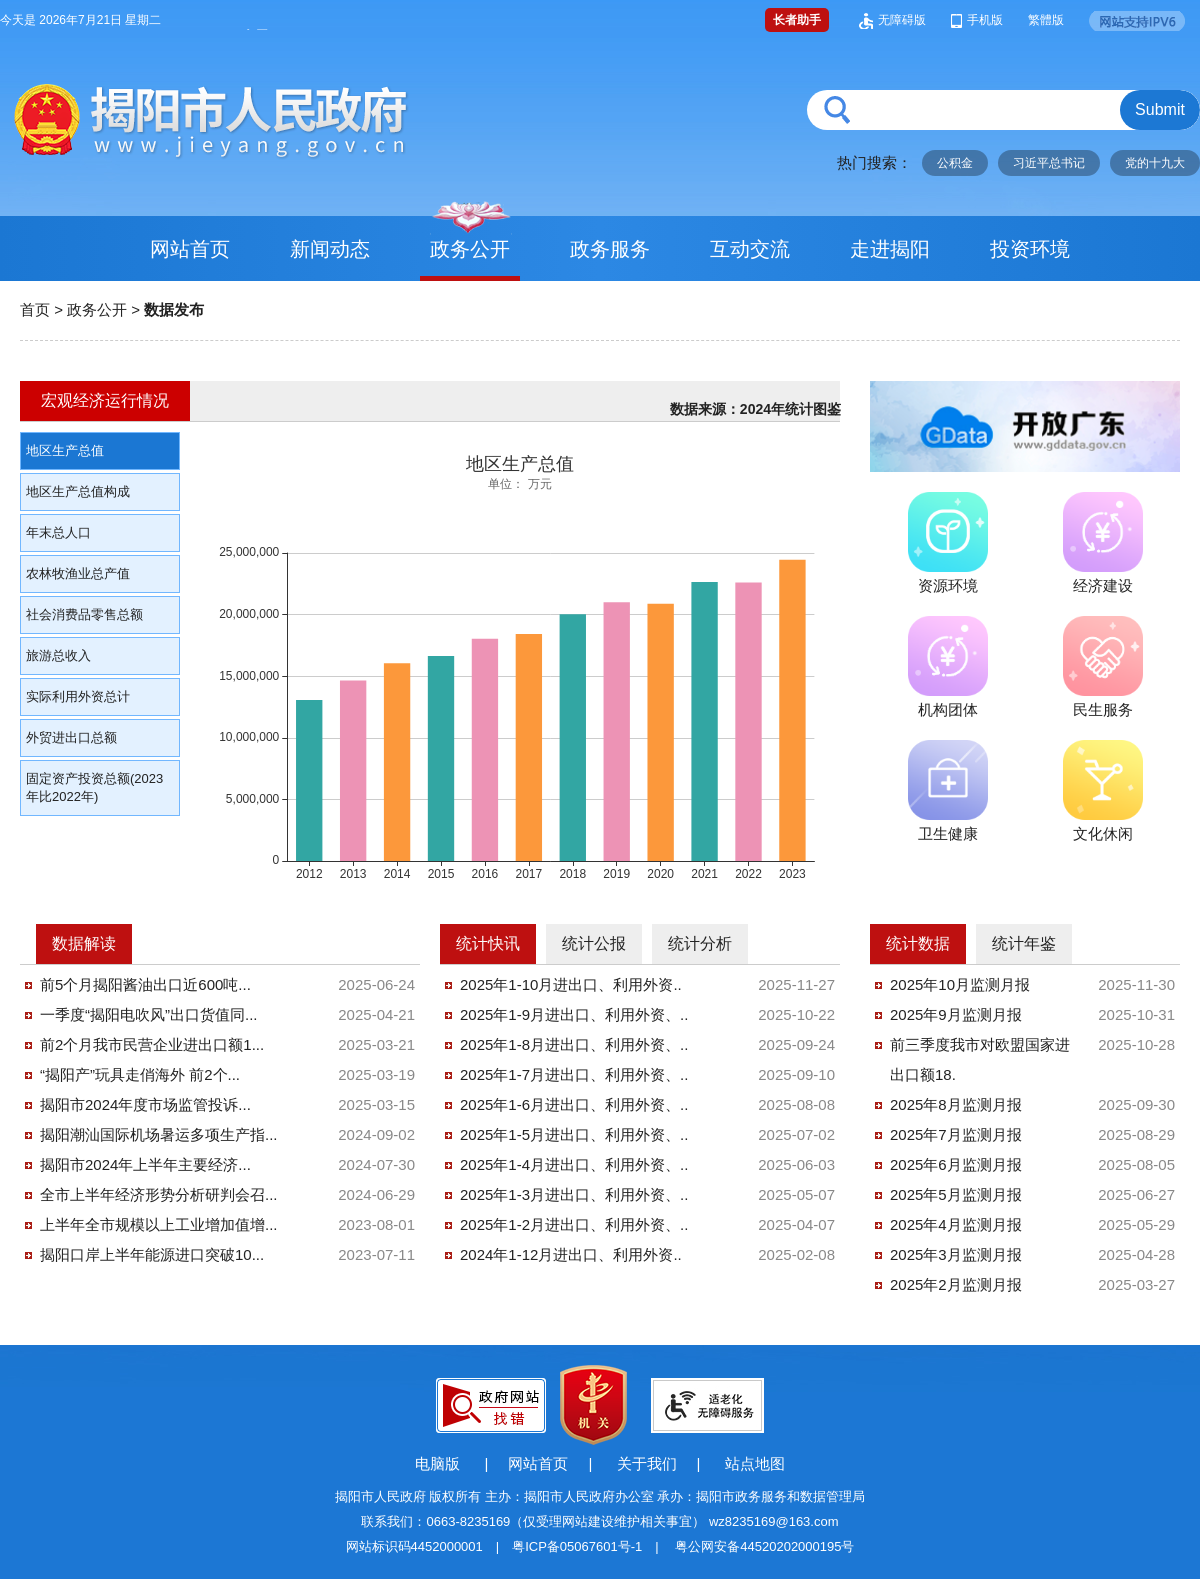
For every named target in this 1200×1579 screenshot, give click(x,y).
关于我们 (647, 1463)
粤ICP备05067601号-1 (577, 1546)
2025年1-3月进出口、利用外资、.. (574, 1194)
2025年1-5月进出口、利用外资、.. (574, 1134)
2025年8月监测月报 (956, 1104)
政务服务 (610, 249)
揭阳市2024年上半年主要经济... (145, 1164)
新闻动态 (330, 249)
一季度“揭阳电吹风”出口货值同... (149, 1014)
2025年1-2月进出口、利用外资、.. (574, 1224)
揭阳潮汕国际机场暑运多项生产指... (159, 1134)
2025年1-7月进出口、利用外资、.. (574, 1074)
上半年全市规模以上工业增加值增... (159, 1224)
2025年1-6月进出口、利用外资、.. (574, 1104)
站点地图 (755, 1463)
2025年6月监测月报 (956, 1164)
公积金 (955, 163)
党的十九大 (1155, 163)
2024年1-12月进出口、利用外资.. (571, 1254)
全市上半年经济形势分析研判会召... (159, 1194)
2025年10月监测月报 (960, 984)
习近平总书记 (1049, 163)
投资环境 (1030, 249)
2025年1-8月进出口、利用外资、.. (574, 1044)
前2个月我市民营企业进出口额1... (152, 1044)
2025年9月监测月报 (956, 1014)
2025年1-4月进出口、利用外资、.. (574, 1164)
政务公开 (470, 249)
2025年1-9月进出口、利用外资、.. (574, 1014)
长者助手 (797, 20)
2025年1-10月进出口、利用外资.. (571, 984)
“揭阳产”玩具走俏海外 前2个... (140, 1074)
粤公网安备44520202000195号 (764, 1546)
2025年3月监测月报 (956, 1254)
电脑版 (437, 1463)
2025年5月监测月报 (956, 1194)
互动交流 (750, 249)
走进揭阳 (890, 249)
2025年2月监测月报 (956, 1284)
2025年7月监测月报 (956, 1134)
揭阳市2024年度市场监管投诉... (145, 1104)
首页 (35, 309)
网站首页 (190, 249)
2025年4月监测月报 (956, 1224)
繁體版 (1046, 20)
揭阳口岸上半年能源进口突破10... (152, 1254)
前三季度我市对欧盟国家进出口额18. (980, 1059)
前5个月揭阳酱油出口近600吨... (145, 984)
